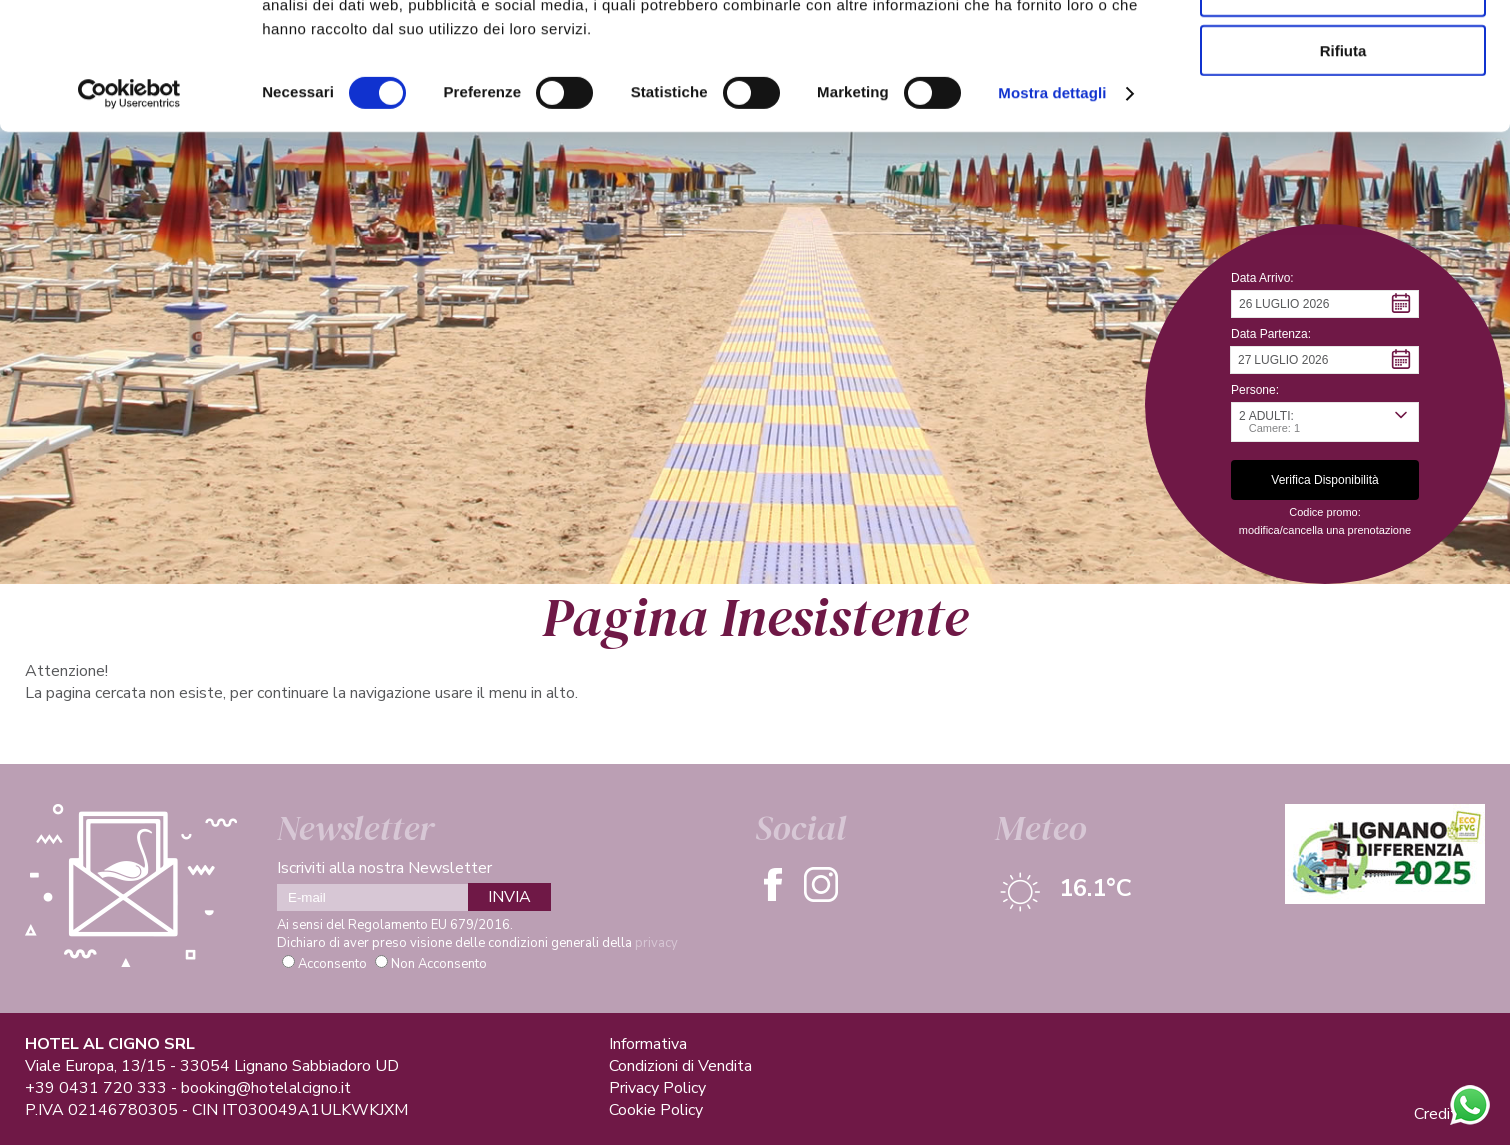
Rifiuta (1343, 166)
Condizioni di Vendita (680, 1066)
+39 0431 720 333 (96, 1088)
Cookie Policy (656, 1110)
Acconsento (332, 964)
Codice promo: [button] (1325, 512)
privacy (656, 943)
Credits (1439, 1114)
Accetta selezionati (1342, 108)
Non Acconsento (439, 964)
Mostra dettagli (1052, 209)
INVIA (509, 897)
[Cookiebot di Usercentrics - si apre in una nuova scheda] (129, 210)
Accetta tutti (1343, 49)
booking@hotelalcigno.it (266, 1088)
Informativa (648, 1044)
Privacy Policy (657, 1088)
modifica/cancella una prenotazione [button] (1325, 530)
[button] (1325, 304)
